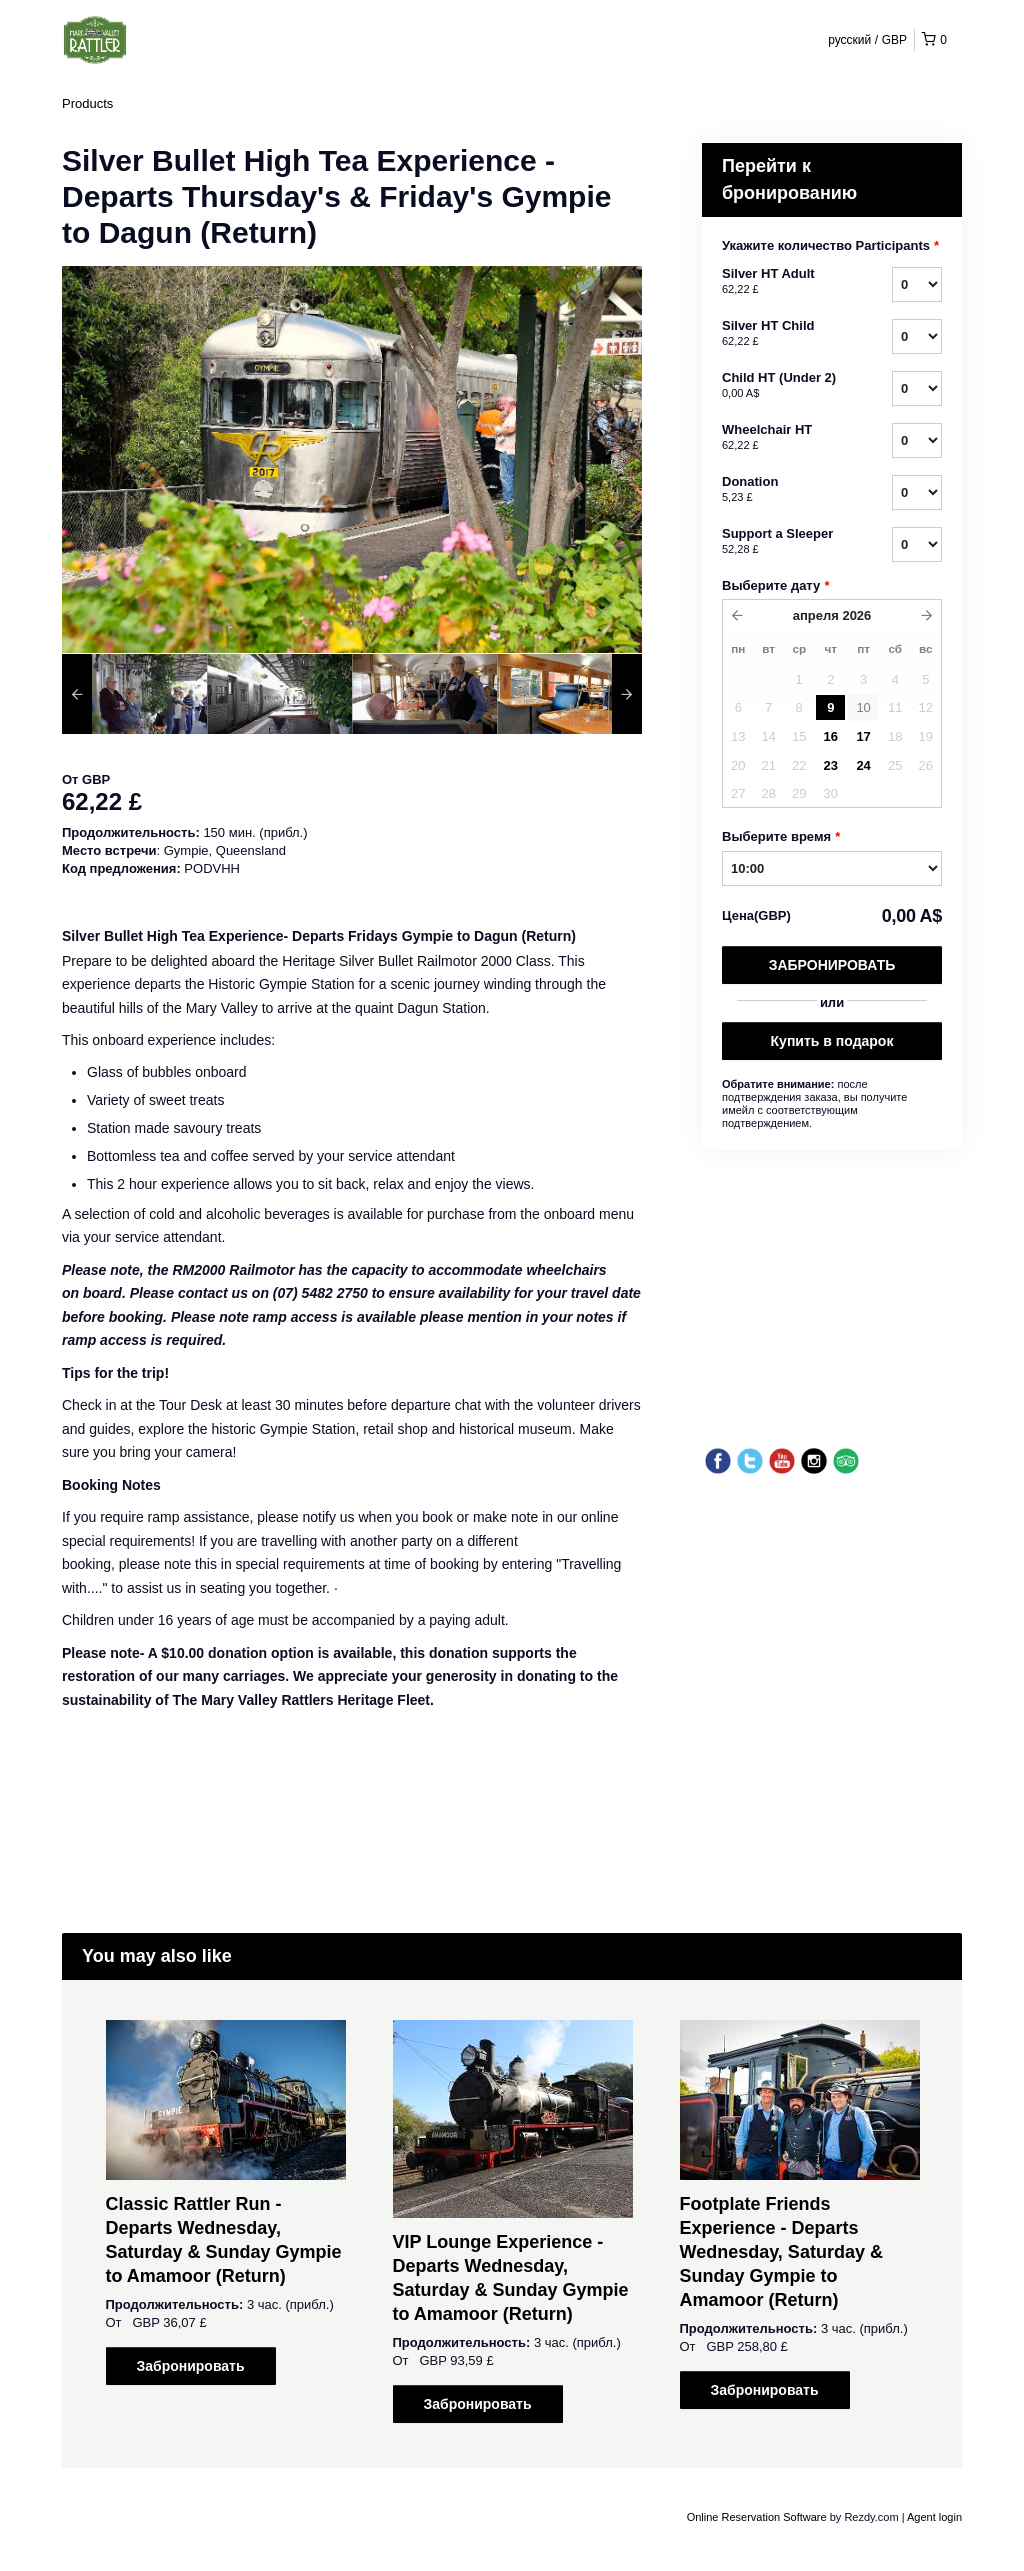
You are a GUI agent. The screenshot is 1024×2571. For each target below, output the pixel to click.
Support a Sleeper (782, 542)
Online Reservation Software (757, 2517)
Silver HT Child (782, 334)
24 (863, 765)
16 (831, 736)
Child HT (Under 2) (782, 386)
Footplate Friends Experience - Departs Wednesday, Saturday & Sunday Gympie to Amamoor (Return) (781, 2252)
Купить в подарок (832, 1041)
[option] (134, 694)
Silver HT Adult (782, 282)
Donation (782, 490)
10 (863, 707)
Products (87, 103)
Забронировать (832, 965)
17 (863, 736)
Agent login (934, 2517)
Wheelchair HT (782, 438)
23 (831, 765)
